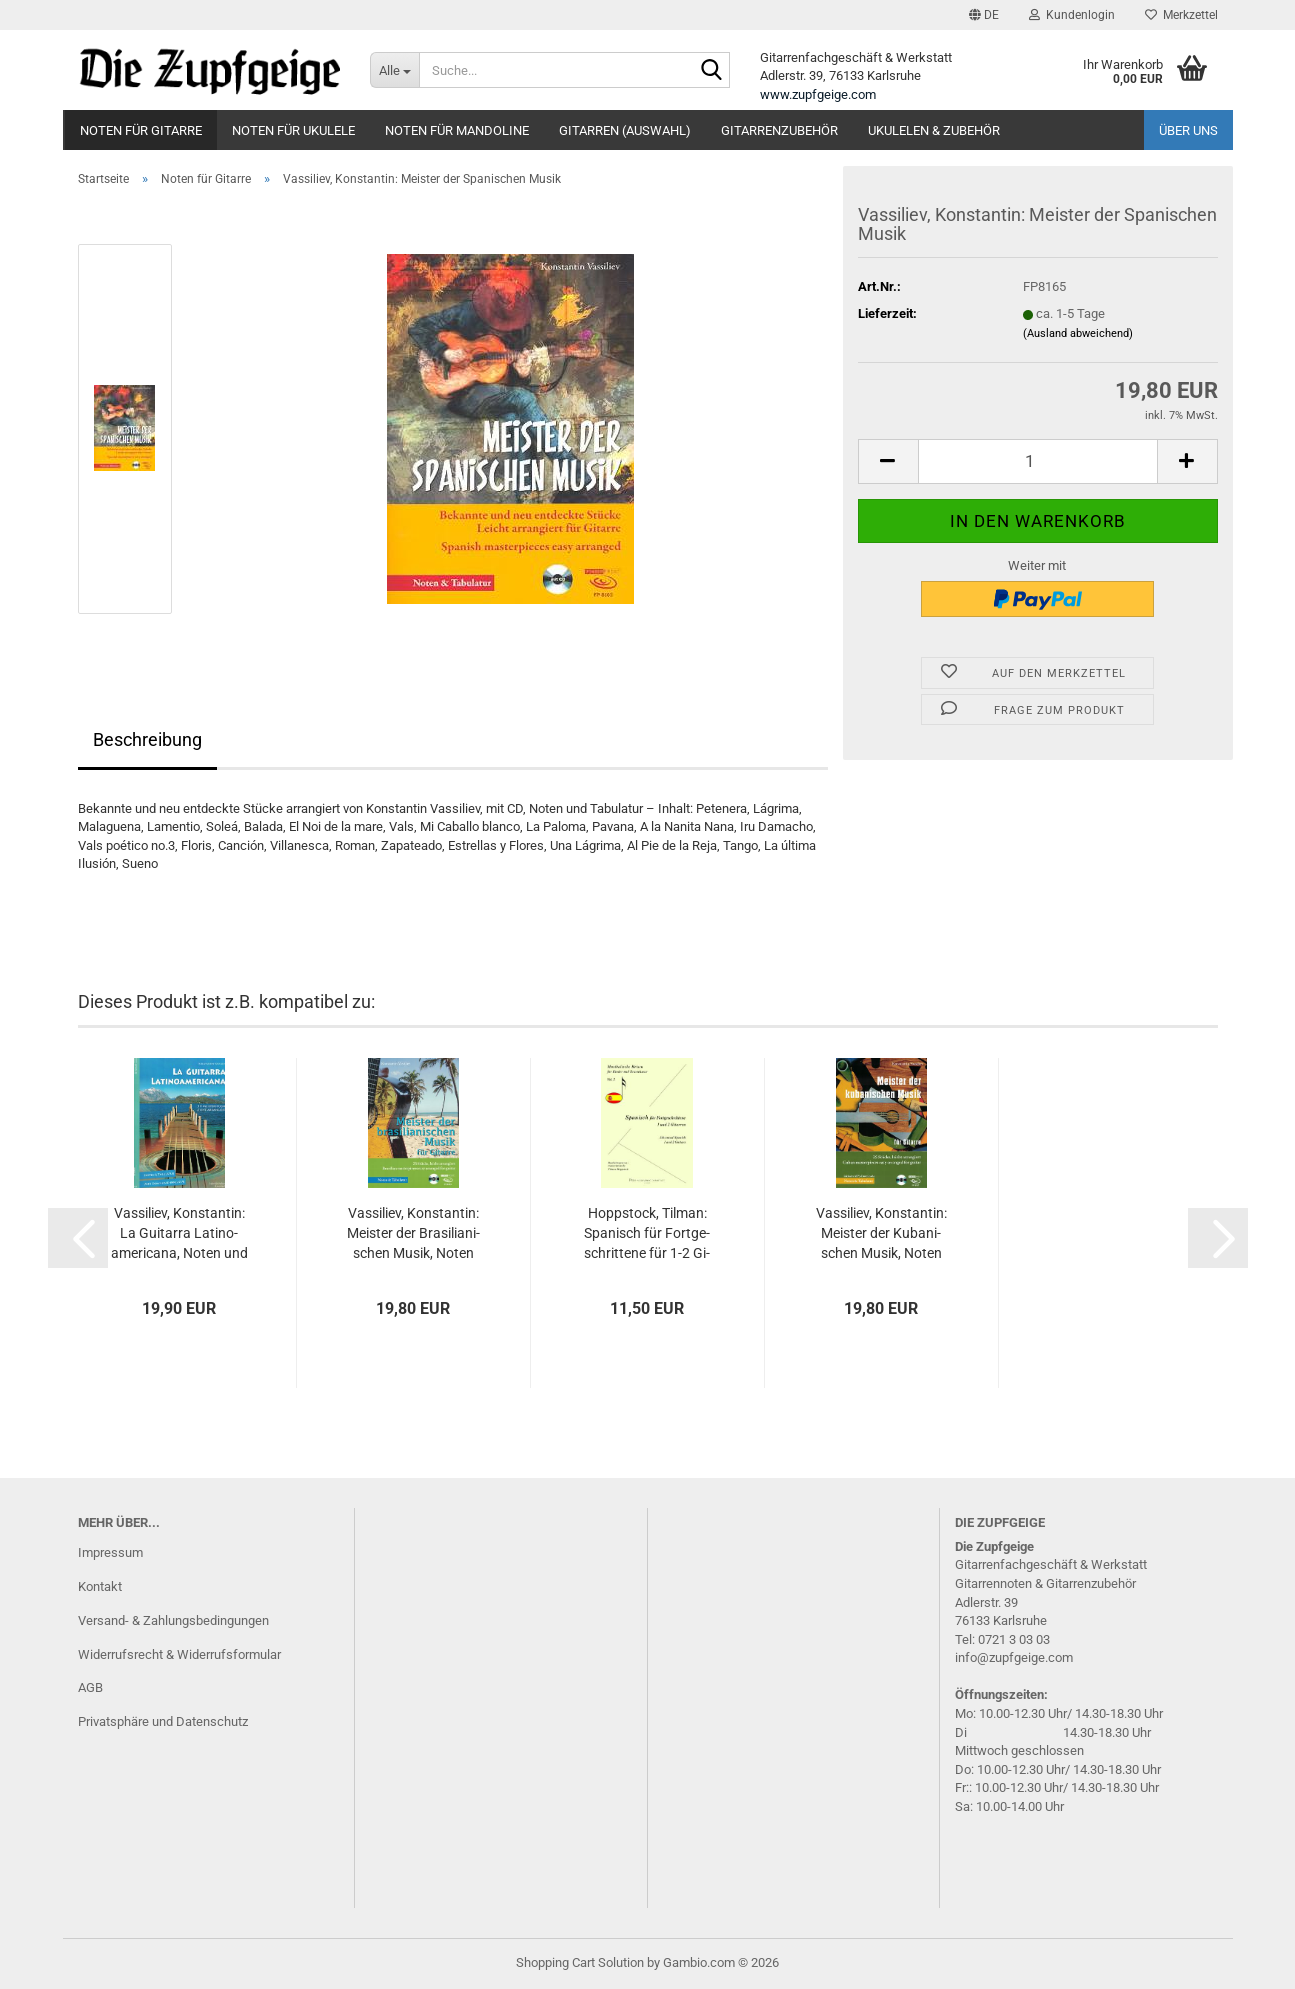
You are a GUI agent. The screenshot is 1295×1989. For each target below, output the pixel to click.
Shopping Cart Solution (580, 1962)
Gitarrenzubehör (779, 130)
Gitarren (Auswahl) (625, 130)
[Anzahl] (1038, 461)
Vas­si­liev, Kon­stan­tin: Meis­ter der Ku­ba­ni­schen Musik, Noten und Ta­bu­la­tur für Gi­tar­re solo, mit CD (881, 1234)
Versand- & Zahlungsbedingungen (173, 1620)
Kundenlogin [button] (1072, 15)
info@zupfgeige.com (1014, 1657)
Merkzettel (1181, 15)
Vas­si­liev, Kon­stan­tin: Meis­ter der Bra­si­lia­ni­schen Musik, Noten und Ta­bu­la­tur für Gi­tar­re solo (413, 1234)
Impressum (110, 1552)
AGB (90, 1687)
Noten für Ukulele (293, 130)
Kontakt (100, 1586)
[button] (984, 15)
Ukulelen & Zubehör (934, 130)
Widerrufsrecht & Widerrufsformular (179, 1654)
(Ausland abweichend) (1078, 333)
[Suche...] (394, 70)
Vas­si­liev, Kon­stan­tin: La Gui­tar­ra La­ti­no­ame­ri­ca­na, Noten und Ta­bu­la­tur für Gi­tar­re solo (179, 1234)
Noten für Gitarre (141, 130)
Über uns (1188, 130)
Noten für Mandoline (457, 130)
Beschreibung (147, 739)
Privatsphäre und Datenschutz (163, 1721)
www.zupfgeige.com (818, 94)
